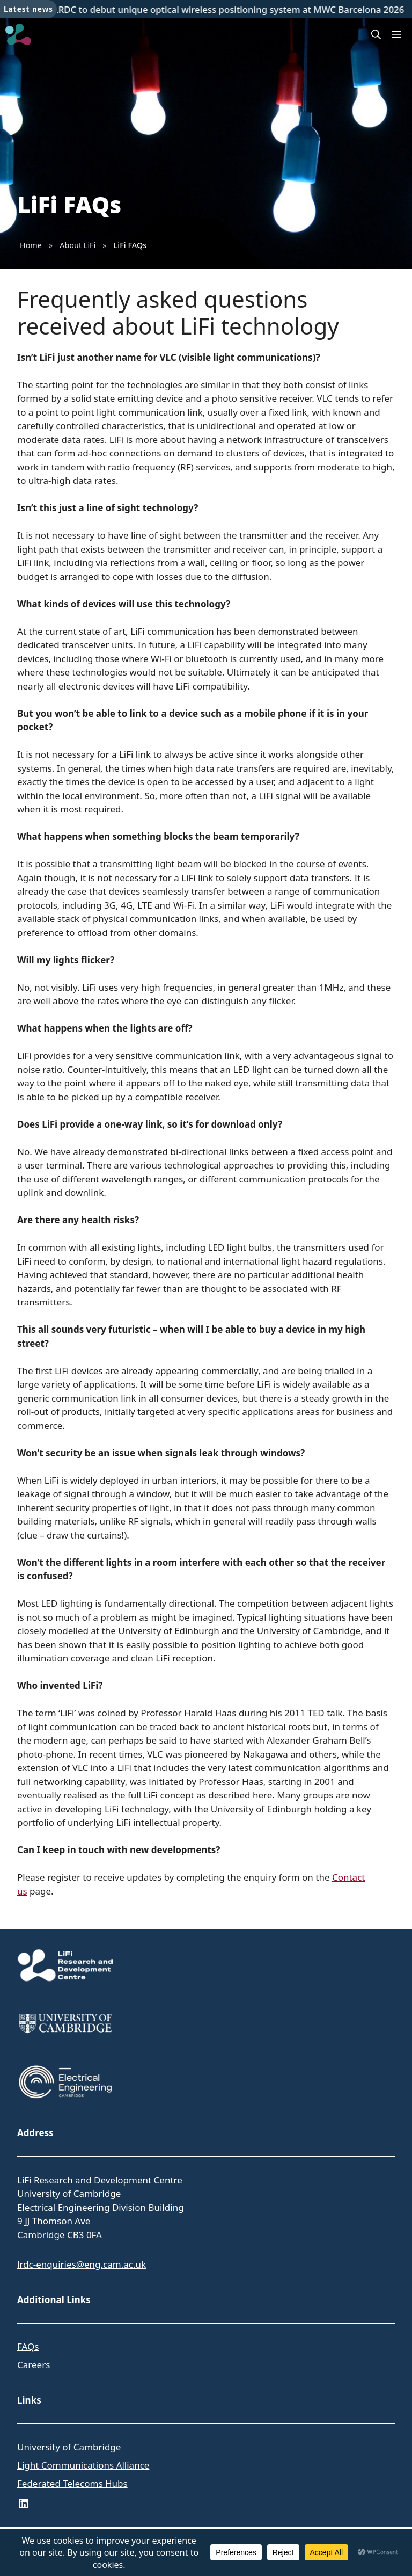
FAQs (28, 2346)
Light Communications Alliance (83, 2465)
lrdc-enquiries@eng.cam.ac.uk (81, 2264)
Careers (33, 2365)
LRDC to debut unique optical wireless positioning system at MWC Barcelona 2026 (231, 9)
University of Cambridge (69, 2447)
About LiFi (77, 245)
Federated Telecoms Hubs (72, 2483)
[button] (376, 34)
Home (31, 245)
